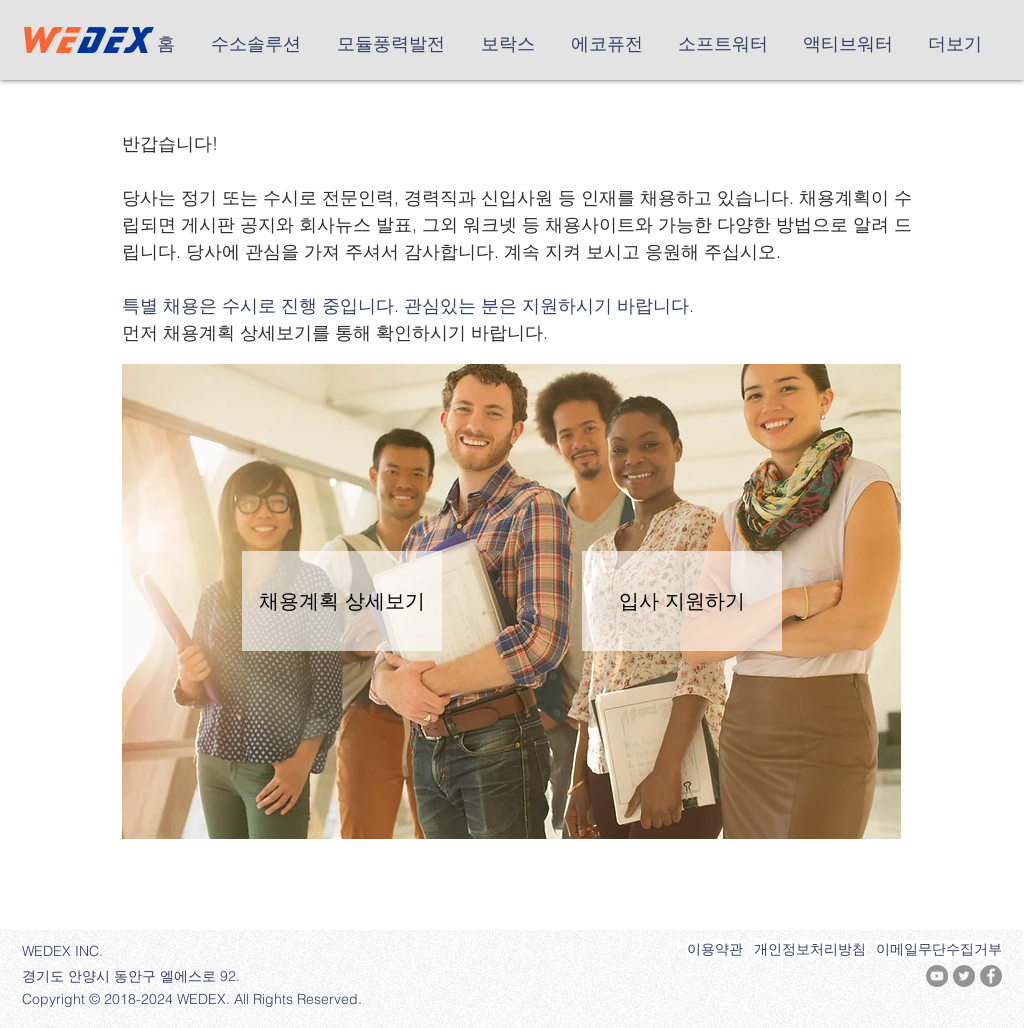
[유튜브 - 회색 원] (937, 976)
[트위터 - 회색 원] (964, 976)
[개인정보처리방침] (810, 950)
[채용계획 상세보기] (342, 601)
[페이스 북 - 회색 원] (991, 976)
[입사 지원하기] (682, 601)
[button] (259, 44)
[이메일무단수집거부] (939, 950)
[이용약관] (715, 950)
